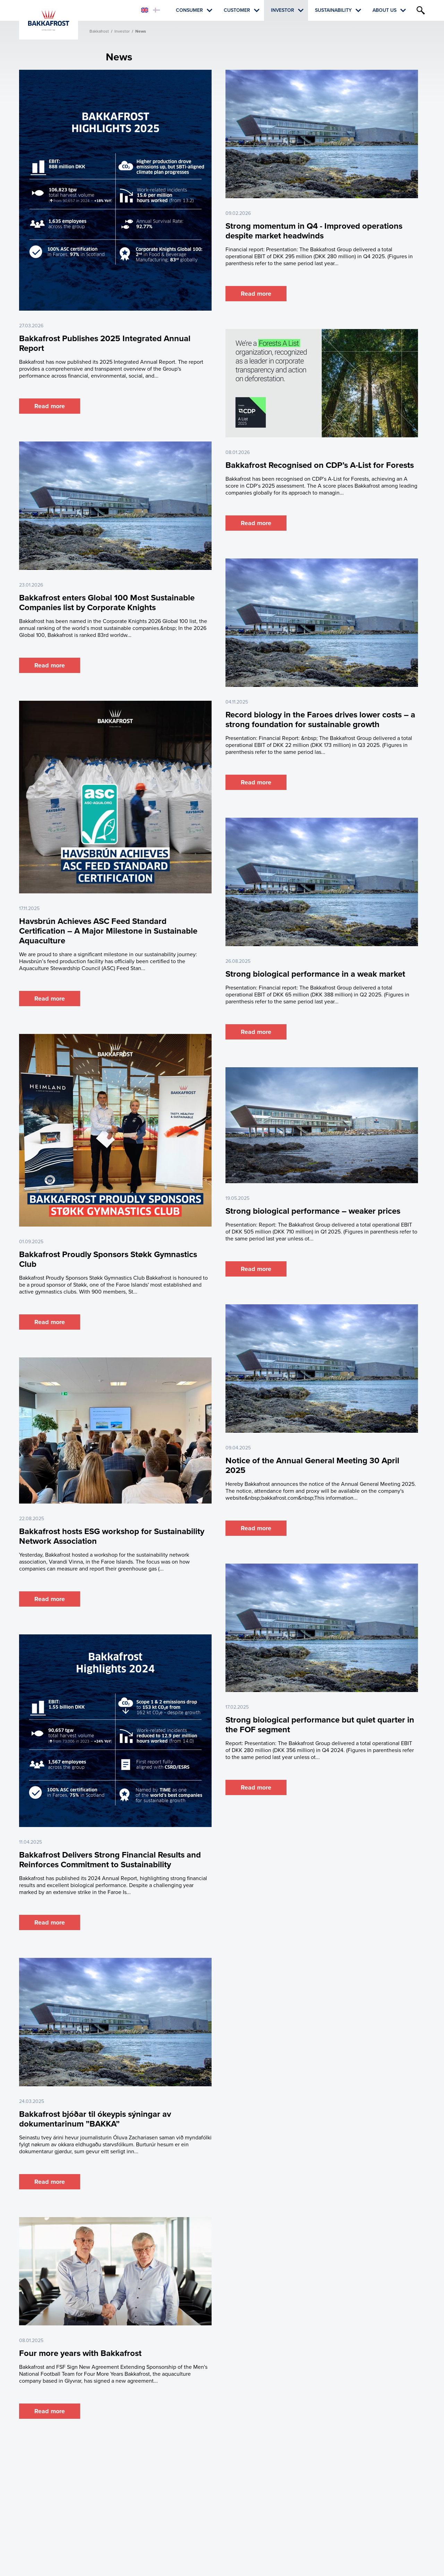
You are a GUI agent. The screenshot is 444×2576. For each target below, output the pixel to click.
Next (244, 2435)
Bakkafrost (99, 31)
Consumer (189, 10)
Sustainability (333, 10)
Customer (237, 10)
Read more (49, 406)
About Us (384, 10)
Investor (282, 10)
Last (260, 2435)
